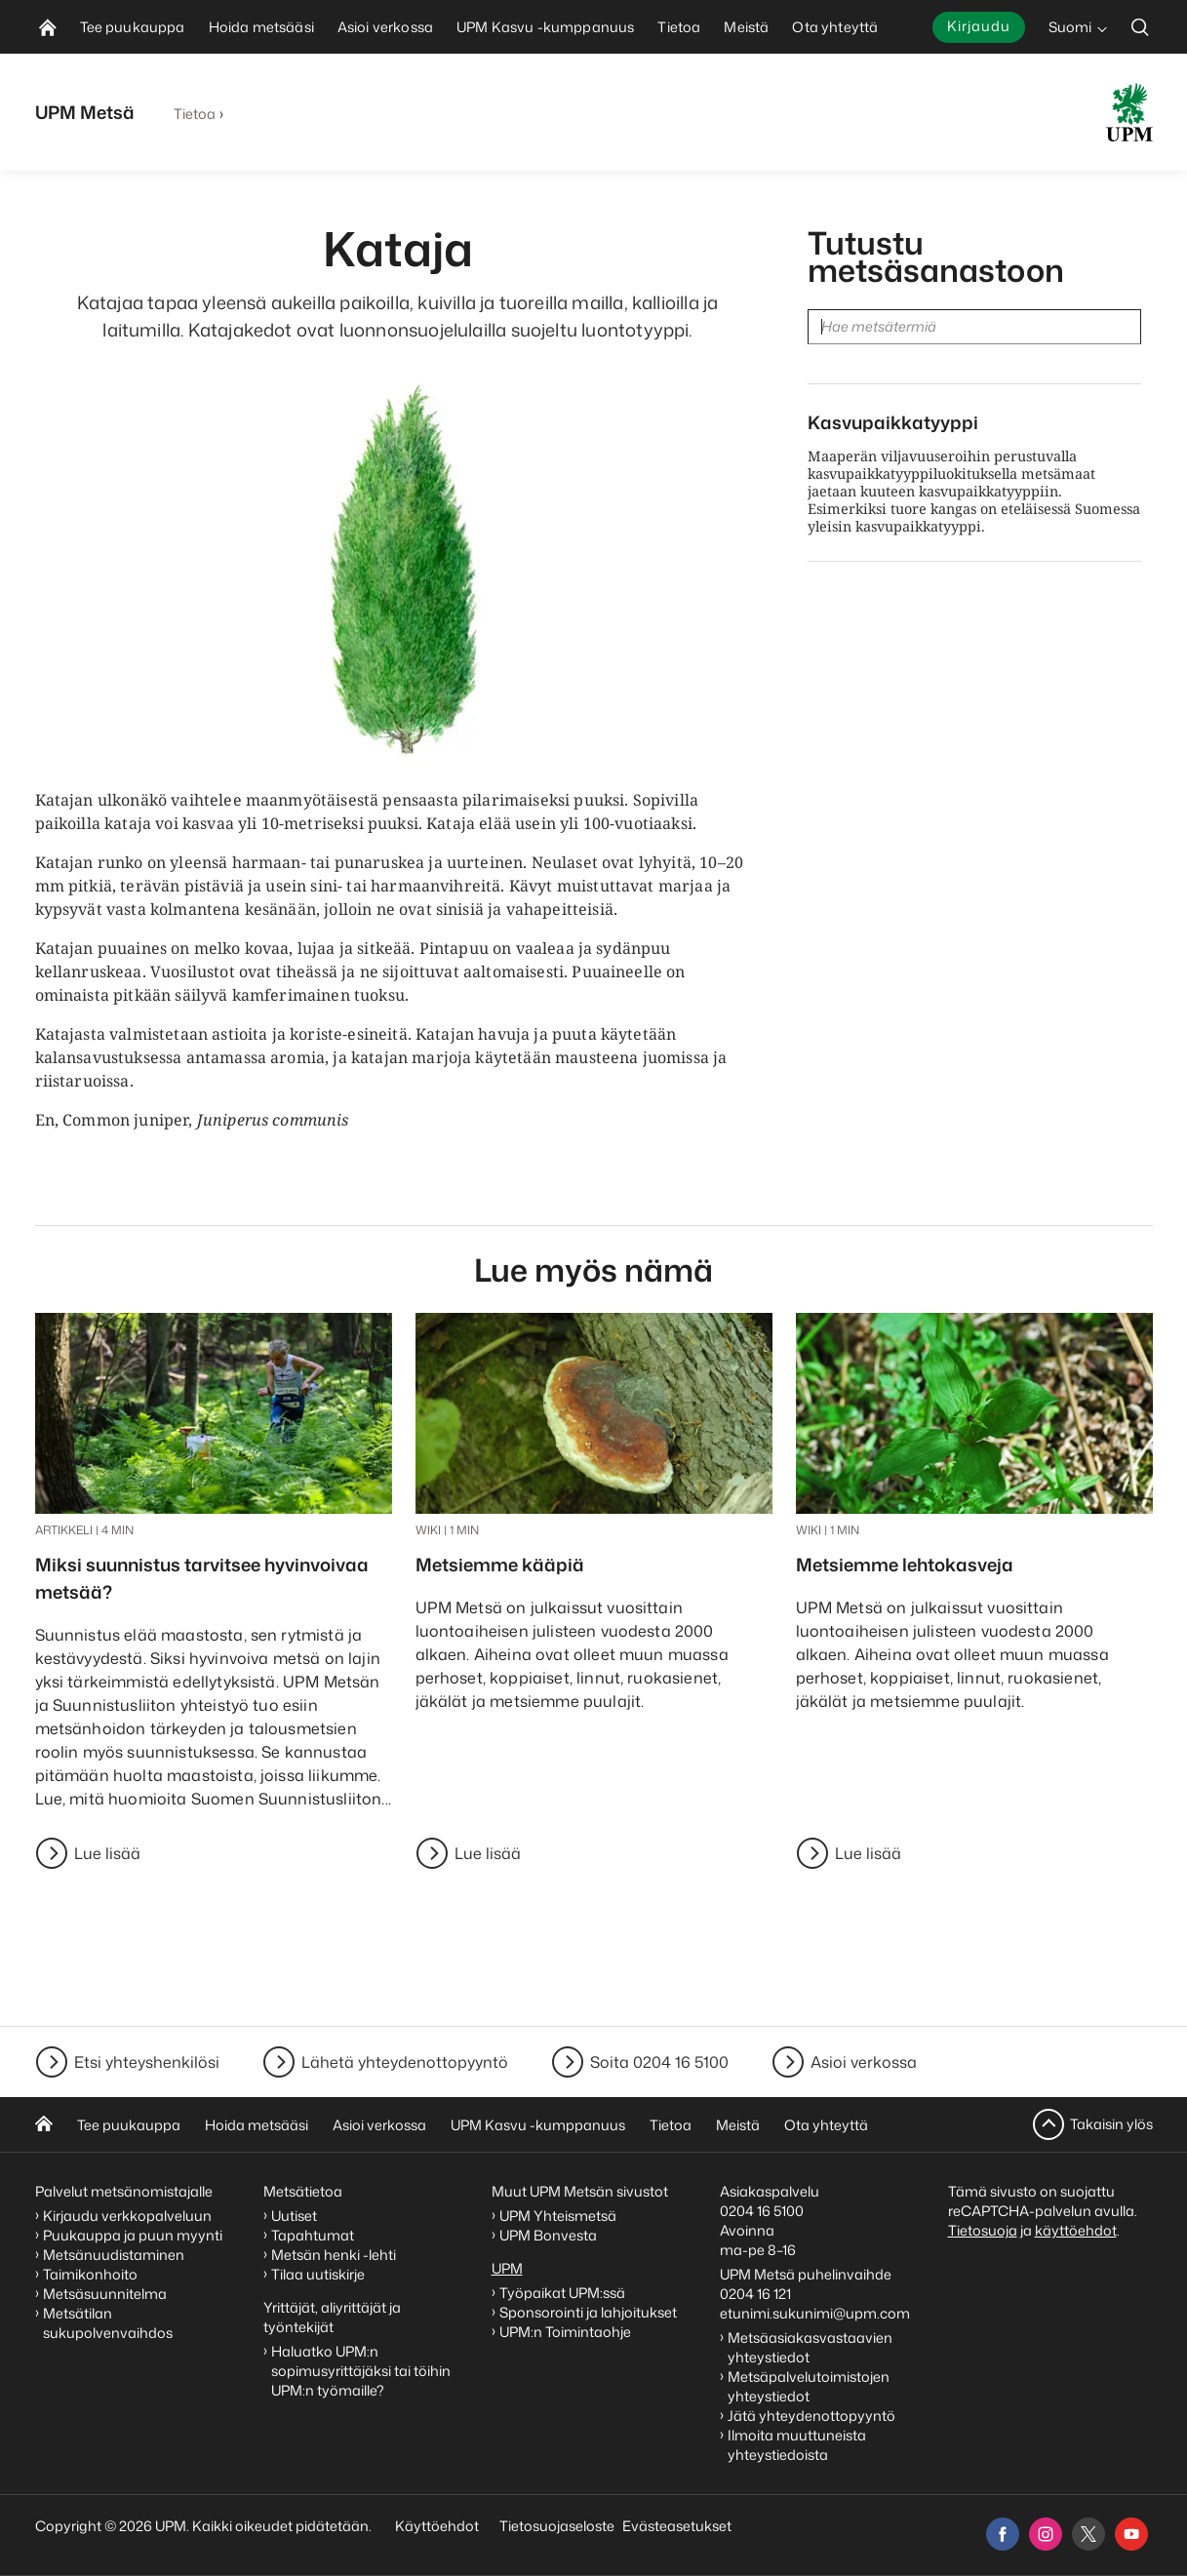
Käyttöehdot (437, 2526)
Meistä (738, 2125)
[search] (1140, 27)
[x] (1088, 2534)
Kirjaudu (978, 26)
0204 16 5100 (762, 2210)
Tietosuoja (982, 2230)
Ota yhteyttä (826, 2125)
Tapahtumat (312, 2235)
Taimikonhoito (90, 2274)
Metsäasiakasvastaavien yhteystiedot (810, 2347)
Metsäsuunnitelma (105, 2293)
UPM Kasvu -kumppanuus (538, 2125)
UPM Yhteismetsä (557, 2215)
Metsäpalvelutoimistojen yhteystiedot (809, 2386)
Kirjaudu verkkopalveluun (127, 2215)
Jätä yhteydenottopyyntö (811, 2415)
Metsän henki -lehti (333, 2254)
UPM (507, 2268)
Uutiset (294, 2215)
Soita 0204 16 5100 (659, 2062)
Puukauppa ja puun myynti (132, 2235)
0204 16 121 (755, 2293)
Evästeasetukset (677, 2526)
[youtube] (1131, 2534)
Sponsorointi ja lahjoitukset (589, 2312)
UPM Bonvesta (549, 2235)
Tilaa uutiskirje (318, 2274)
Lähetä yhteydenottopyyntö (404, 2062)
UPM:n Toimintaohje (565, 2331)
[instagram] (1045, 2534)
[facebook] (1002, 2534)
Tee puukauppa (128, 2125)
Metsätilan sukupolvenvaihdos (108, 2323)
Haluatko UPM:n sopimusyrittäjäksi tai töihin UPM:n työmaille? (361, 2370)
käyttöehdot (1076, 2230)
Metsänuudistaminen (113, 2254)
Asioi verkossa (864, 2062)
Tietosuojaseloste (555, 2526)
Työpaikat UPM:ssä (562, 2292)
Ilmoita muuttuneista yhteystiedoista (797, 2445)
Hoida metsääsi (256, 2125)
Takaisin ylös (1111, 2124)
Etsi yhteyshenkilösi (146, 2062)
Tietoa (195, 113)
